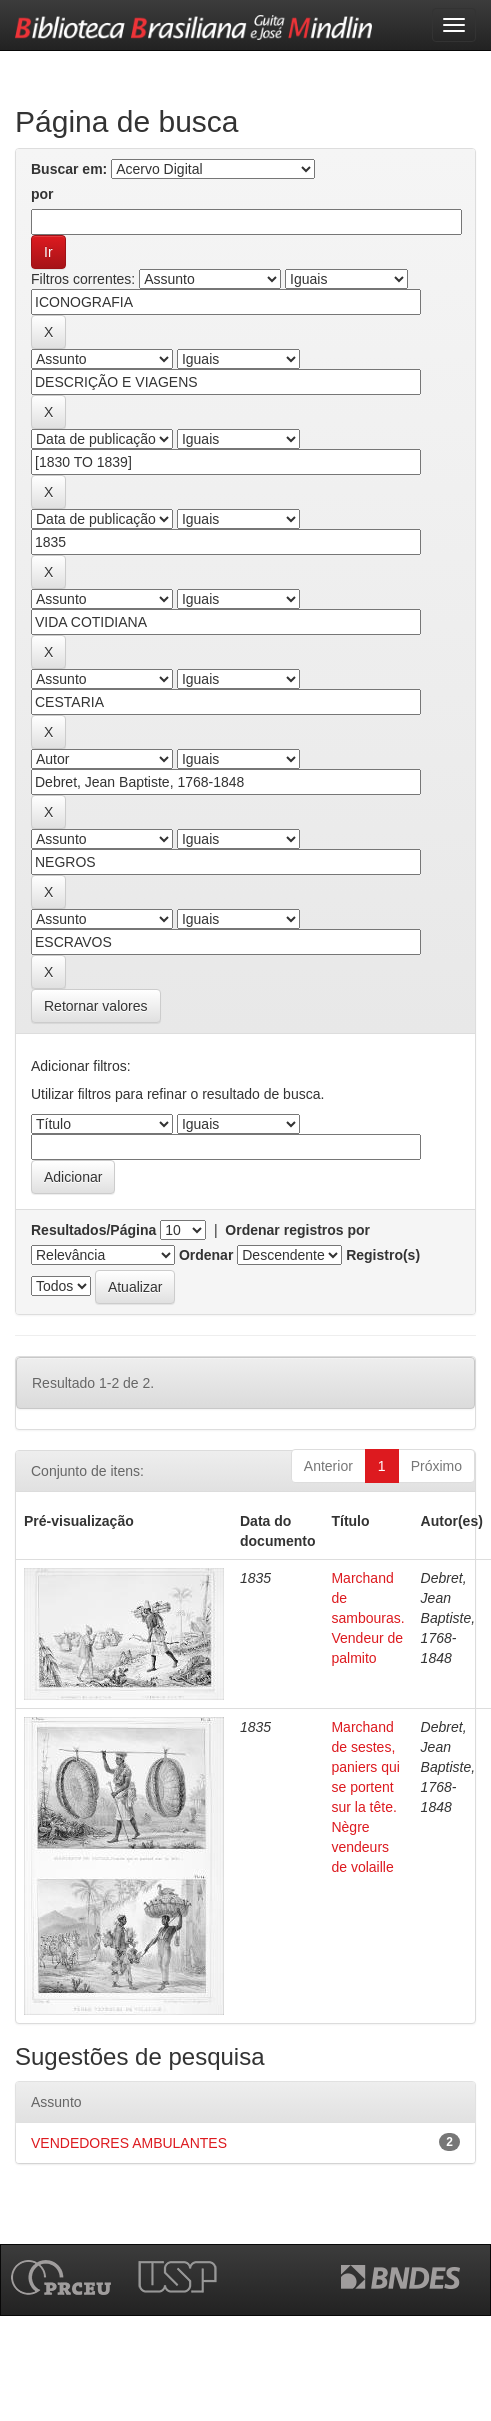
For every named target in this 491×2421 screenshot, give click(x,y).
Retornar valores (96, 1006)
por (42, 194)
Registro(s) (383, 1255)
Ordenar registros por (297, 1230)
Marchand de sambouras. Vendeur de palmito (367, 1618)
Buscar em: (69, 169)
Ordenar (206, 1255)
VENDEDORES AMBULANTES (129, 2143)
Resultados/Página (93, 1230)
